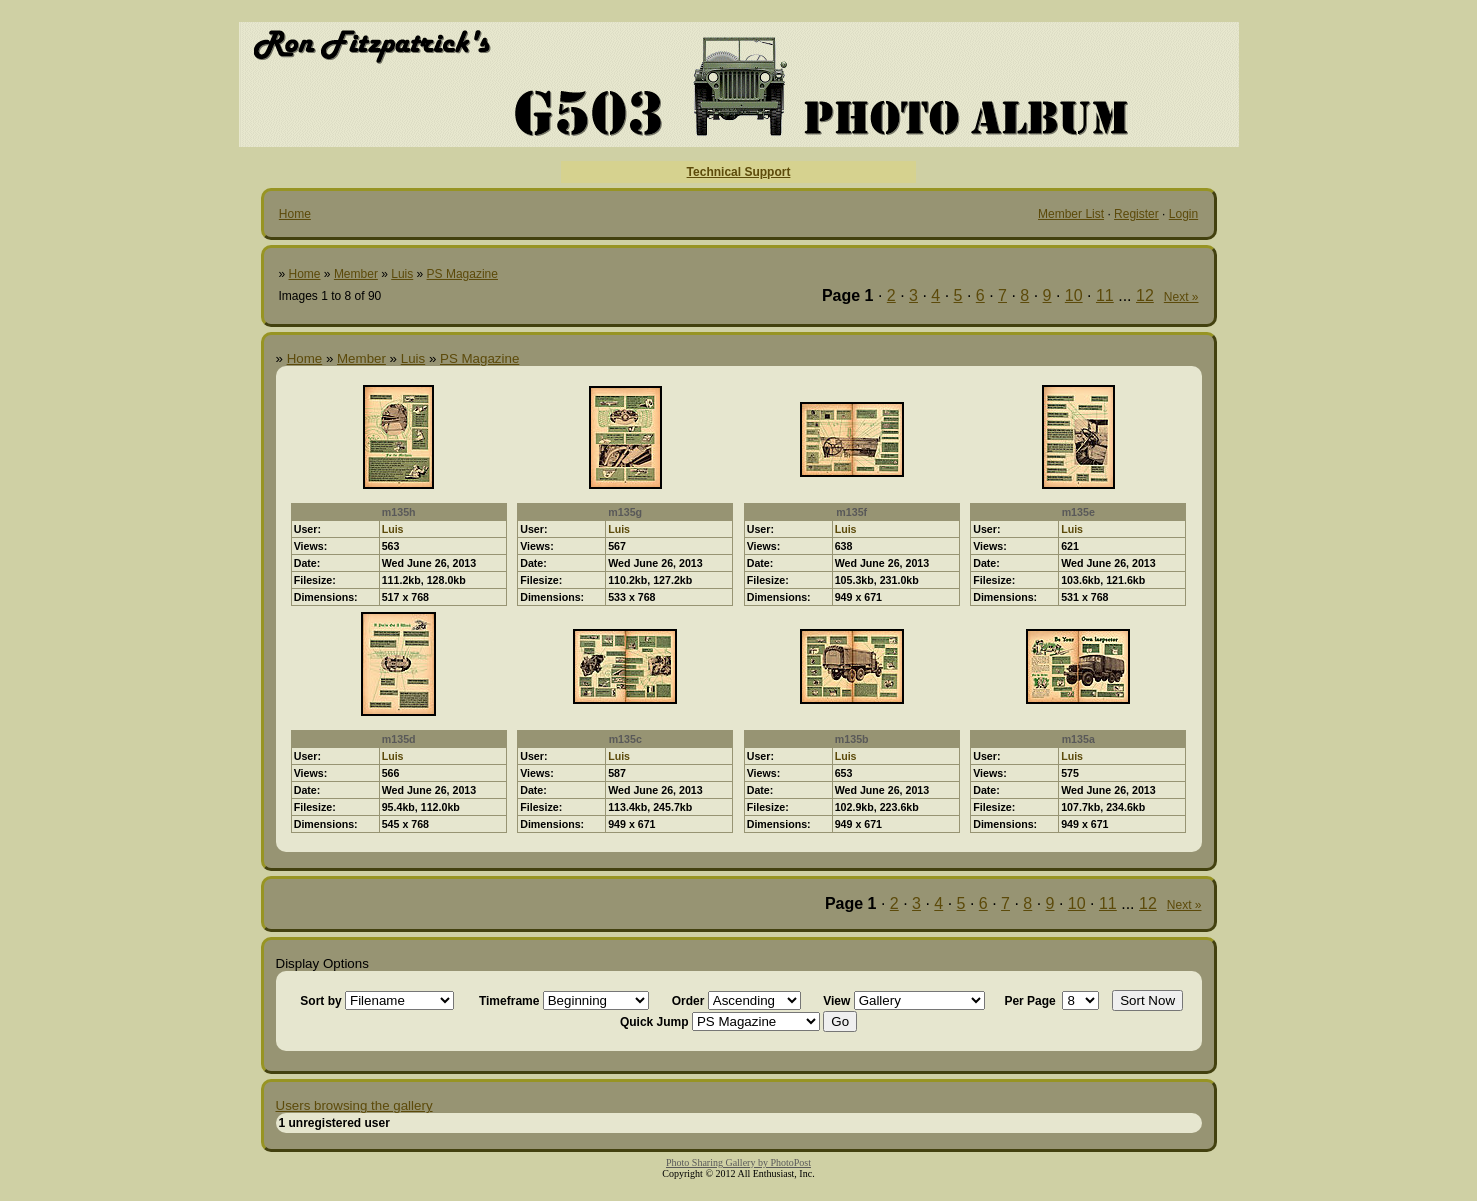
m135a (1078, 739)
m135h (399, 512)
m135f (851, 512)
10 (1074, 295)
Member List (1071, 214)
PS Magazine (462, 274)
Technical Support (739, 172)
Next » (1181, 297)
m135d (399, 739)
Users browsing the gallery (354, 1105)
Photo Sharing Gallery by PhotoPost (738, 1162)
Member (356, 274)
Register (1136, 214)
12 (1145, 295)
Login (1183, 214)
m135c (625, 739)
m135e (1078, 512)
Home (295, 214)
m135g (625, 512)
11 (1105, 295)
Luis (402, 274)
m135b (852, 739)
